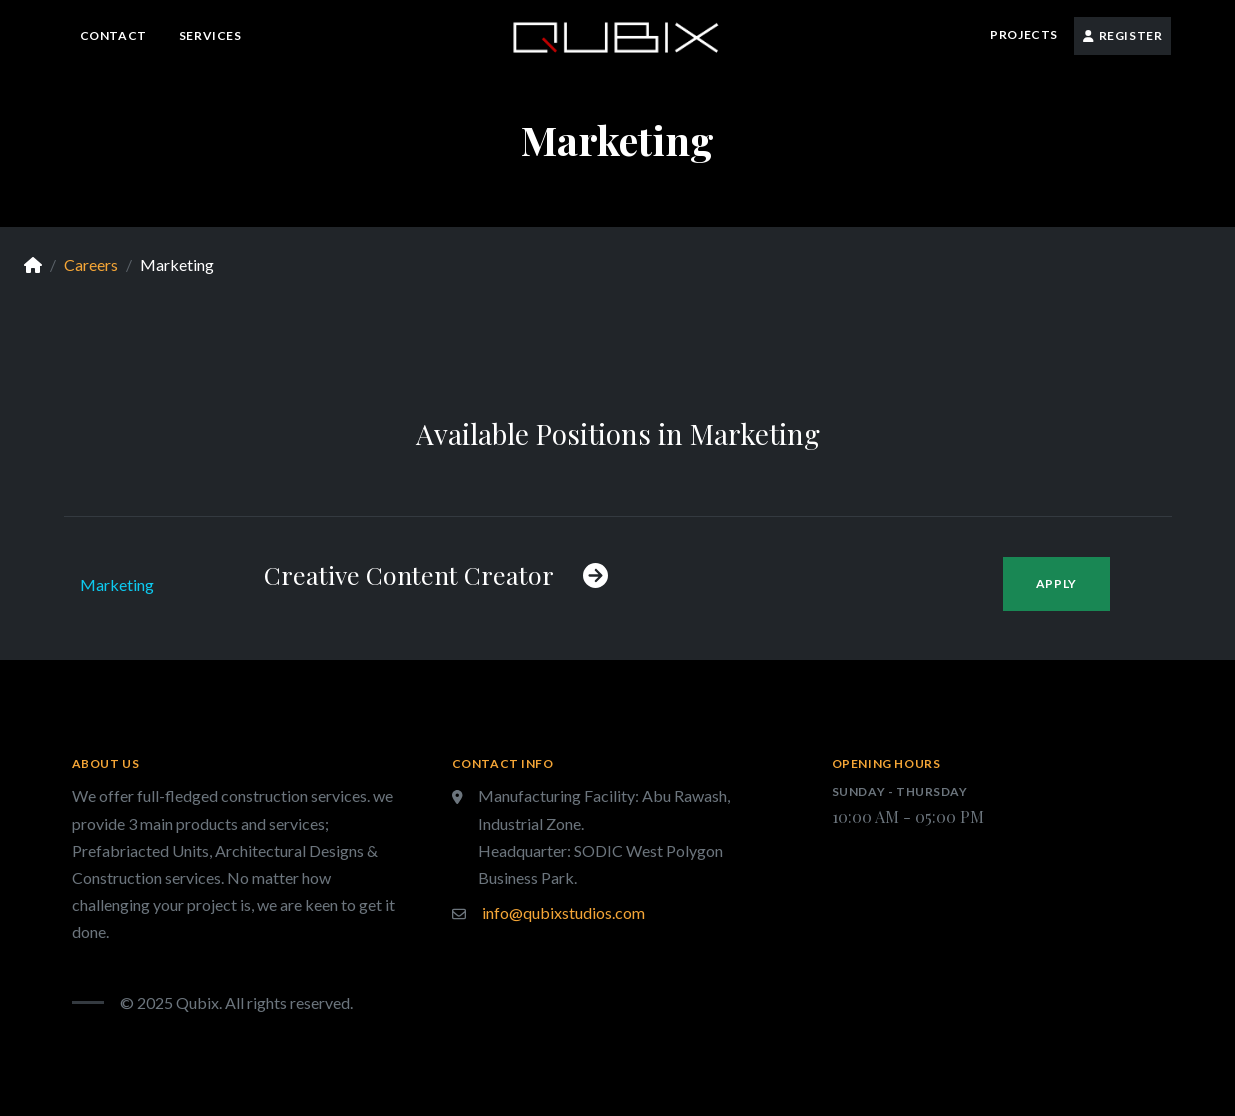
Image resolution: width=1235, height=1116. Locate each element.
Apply (1056, 583)
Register (1123, 35)
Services (210, 35)
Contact (113, 35)
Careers (91, 264)
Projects (1024, 34)
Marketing (117, 584)
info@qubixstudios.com (563, 912)
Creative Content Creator (436, 574)
